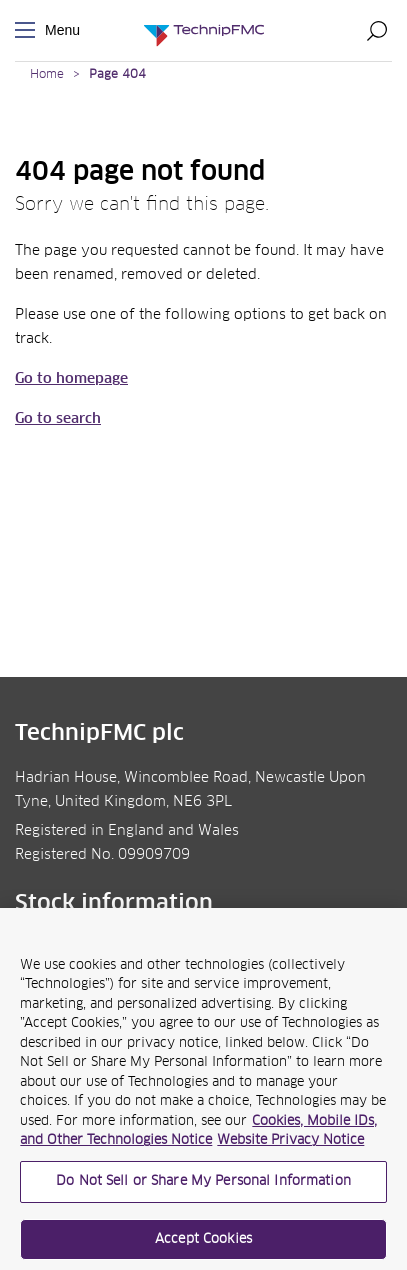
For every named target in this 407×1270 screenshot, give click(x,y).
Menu (29, 30)
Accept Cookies (203, 1244)
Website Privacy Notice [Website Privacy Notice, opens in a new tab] (290, 1146)
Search (377, 30)
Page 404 (117, 75)
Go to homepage (71, 379)
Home (47, 75)
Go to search (58, 419)
